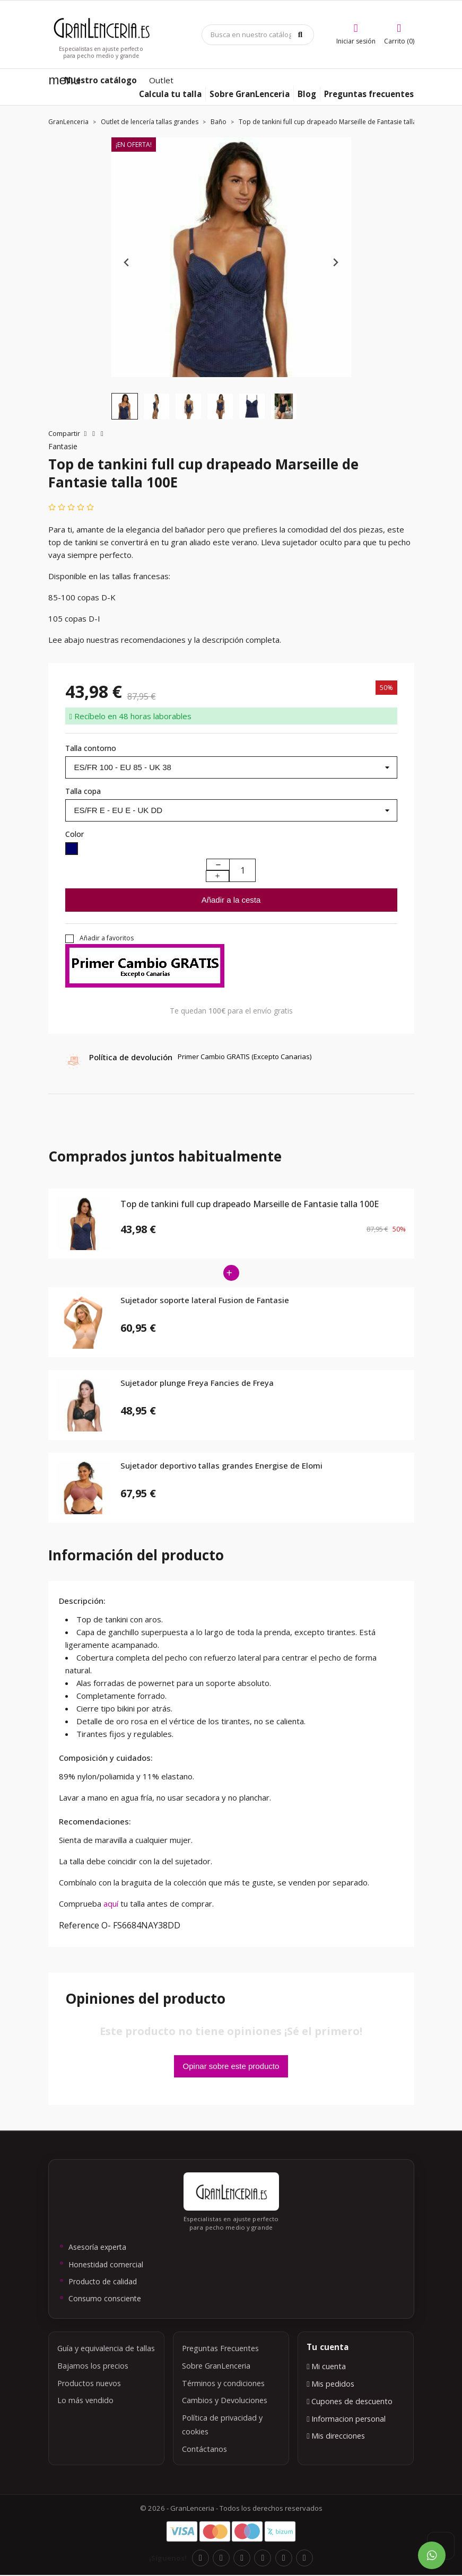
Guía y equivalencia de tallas (106, 2348)
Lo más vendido (85, 2400)
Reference (79, 1925)
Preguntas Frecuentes (220, 2348)
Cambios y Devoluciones (224, 2400)
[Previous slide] (127, 263)
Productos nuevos (89, 2383)
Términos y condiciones (223, 2383)
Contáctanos (204, 2449)
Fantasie (62, 446)
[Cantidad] (242, 870)
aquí (111, 1903)
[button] (124, 406)
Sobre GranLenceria (216, 2366)
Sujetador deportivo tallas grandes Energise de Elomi (221, 1466)
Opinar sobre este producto (231, 2066)
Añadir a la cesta (231, 899)
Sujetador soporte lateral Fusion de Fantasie (204, 1300)
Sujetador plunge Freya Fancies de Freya (197, 1383)
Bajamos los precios (92, 2366)
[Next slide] (335, 263)
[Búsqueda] (258, 34)
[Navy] (71, 850)
